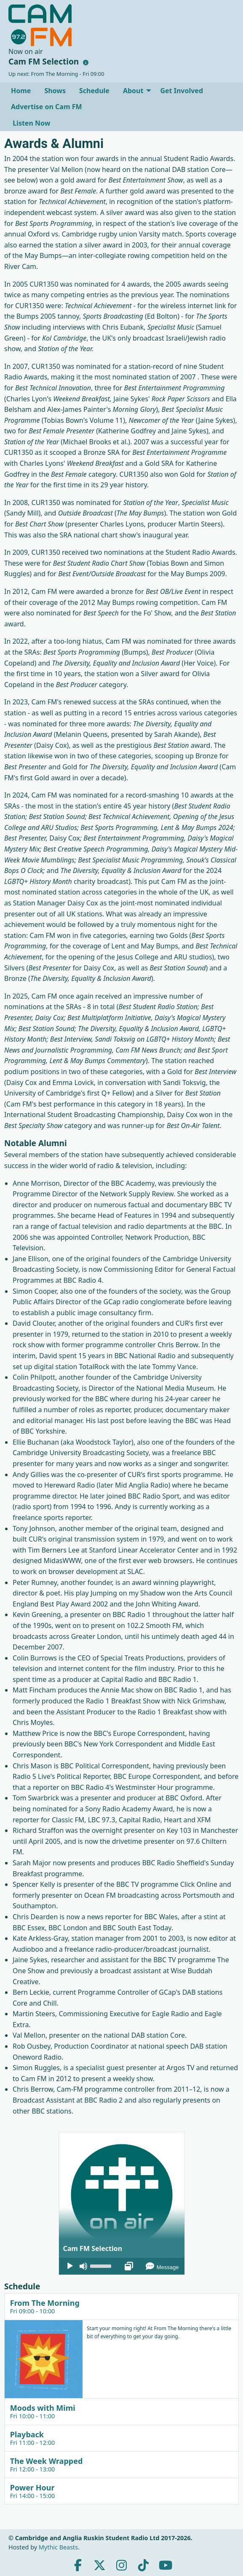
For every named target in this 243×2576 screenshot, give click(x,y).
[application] (121, 2266)
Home (21, 90)
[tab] (121, 2306)
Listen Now (30, 123)
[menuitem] (20, 91)
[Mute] (83, 2266)
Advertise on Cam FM (46, 106)
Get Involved (181, 90)
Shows (55, 90)
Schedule (94, 90)
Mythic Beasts (58, 2547)
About (133, 90)
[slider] (102, 2265)
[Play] (70, 2266)
